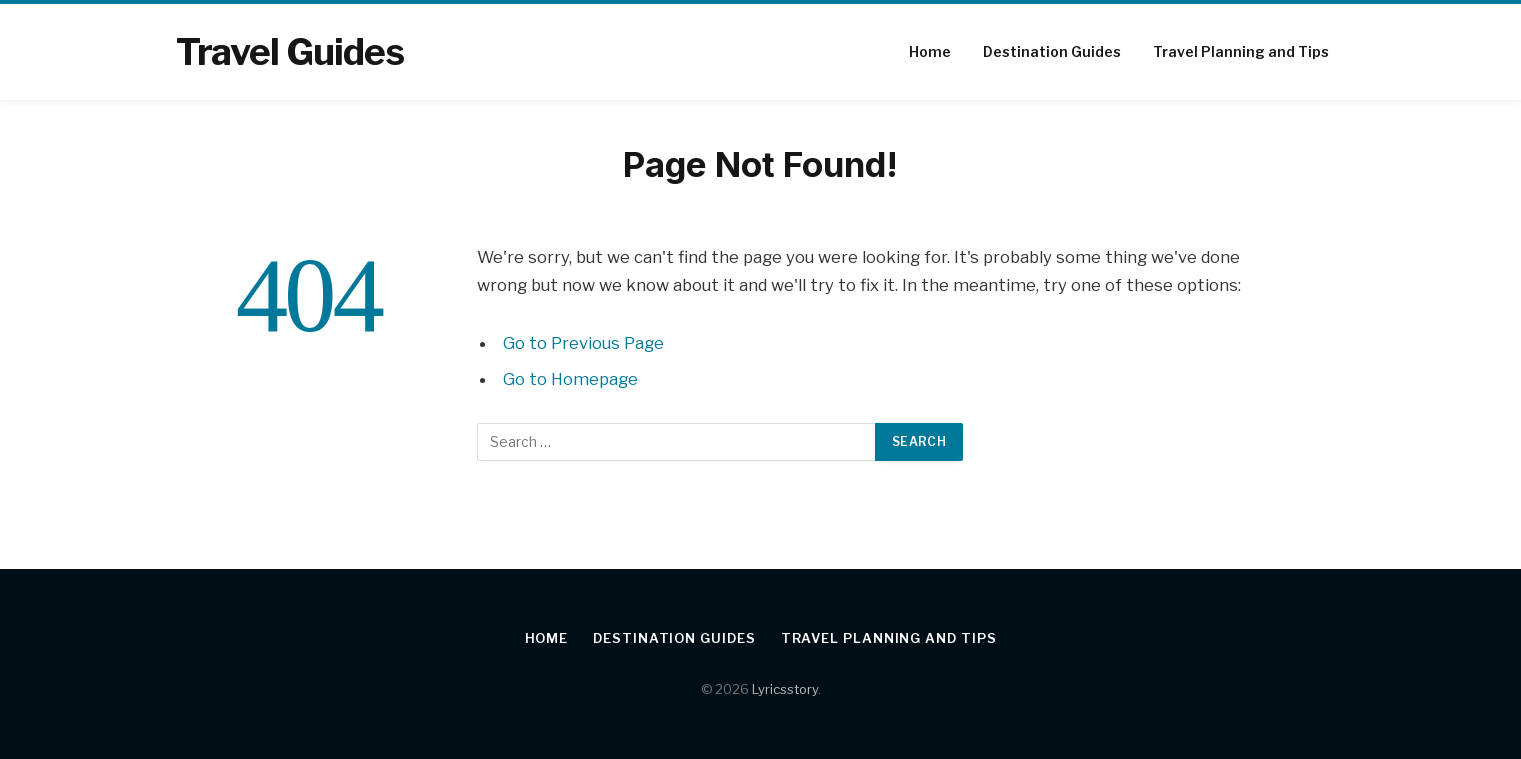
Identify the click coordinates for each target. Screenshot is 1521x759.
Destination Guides (1052, 51)
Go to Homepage (570, 379)
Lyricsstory (785, 689)
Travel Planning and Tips (1241, 51)
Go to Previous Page (583, 343)
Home (930, 51)
